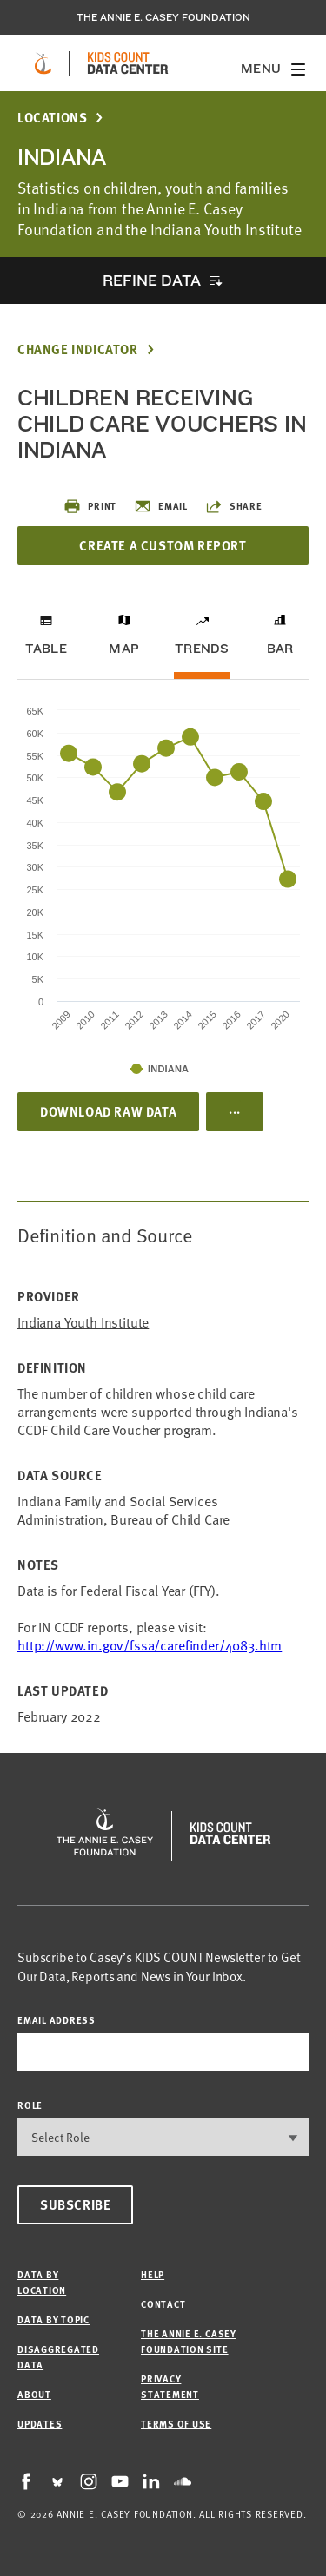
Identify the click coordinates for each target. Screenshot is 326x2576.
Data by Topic (53, 2319)
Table (46, 648)
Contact (163, 2303)
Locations (52, 118)
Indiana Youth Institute (83, 1322)
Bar (280, 648)
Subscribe (75, 2204)
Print (89, 506)
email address (56, 2019)
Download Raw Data (108, 1111)
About (34, 2394)
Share (234, 506)
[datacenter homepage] (128, 63)
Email (161, 506)
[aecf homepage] (43, 63)
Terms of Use (176, 2423)
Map (124, 648)
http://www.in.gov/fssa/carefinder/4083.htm (149, 1644)
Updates (39, 2423)
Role (30, 2105)
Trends (202, 648)
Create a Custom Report (162, 545)
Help (152, 2274)
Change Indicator (77, 349)
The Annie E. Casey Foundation (163, 17)
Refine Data (151, 280)
